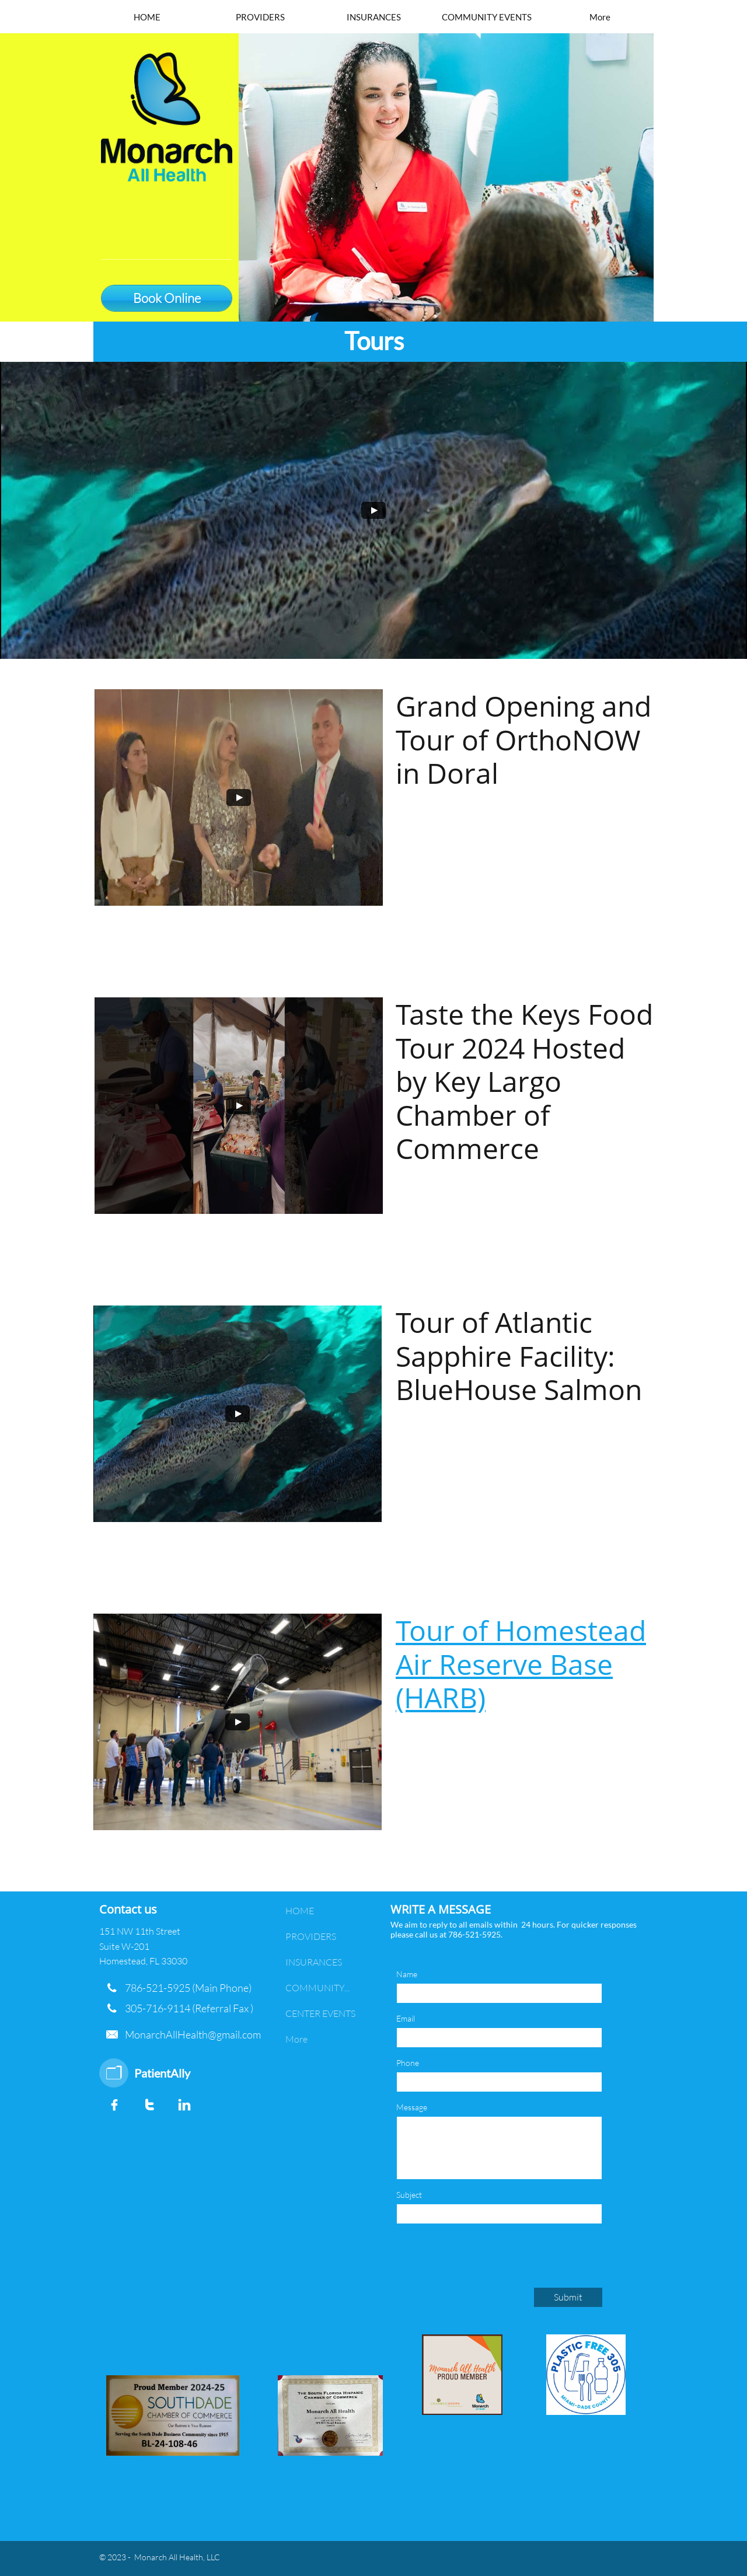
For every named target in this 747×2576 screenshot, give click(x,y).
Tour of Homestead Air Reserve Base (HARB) (521, 1663)
